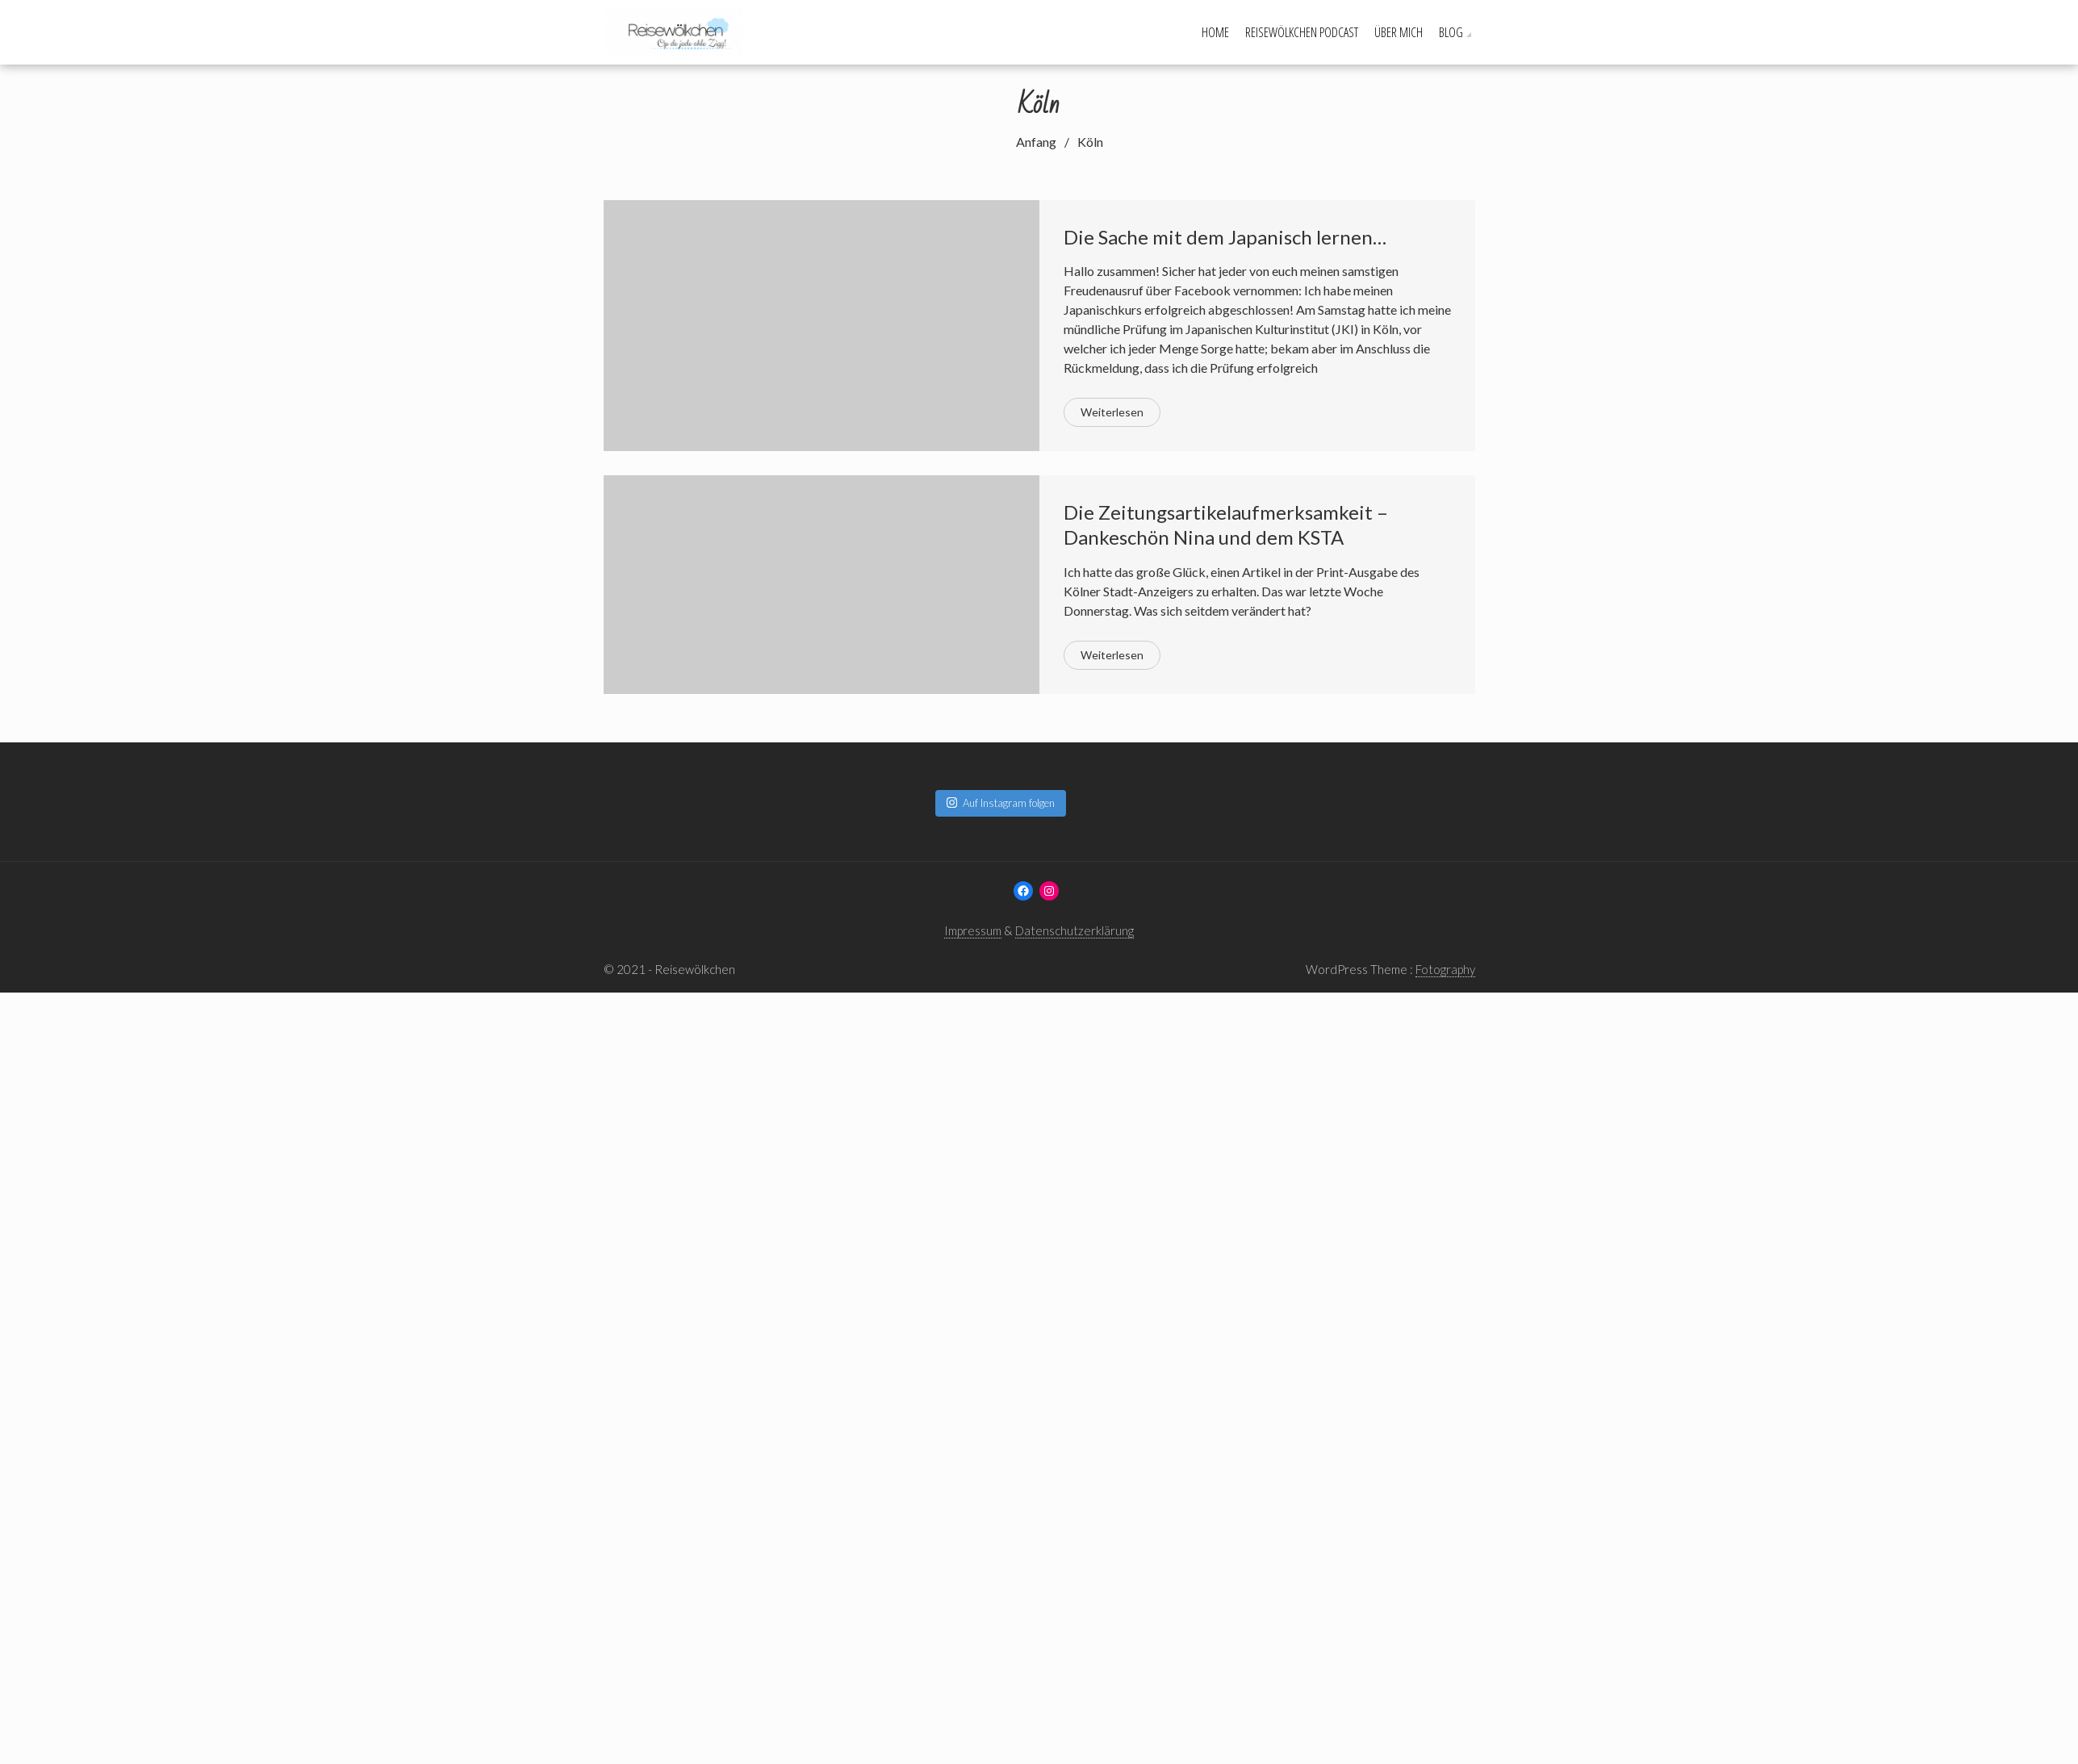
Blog (1451, 32)
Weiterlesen (1112, 412)
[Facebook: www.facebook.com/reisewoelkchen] (1023, 891)
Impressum (972, 930)
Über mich (1398, 32)
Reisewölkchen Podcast (1301, 32)
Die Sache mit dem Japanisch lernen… (1225, 237)
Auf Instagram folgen (1001, 802)
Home (1215, 32)
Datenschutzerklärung (1074, 930)
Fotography (1445, 969)
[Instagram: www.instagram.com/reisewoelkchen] (1049, 891)
